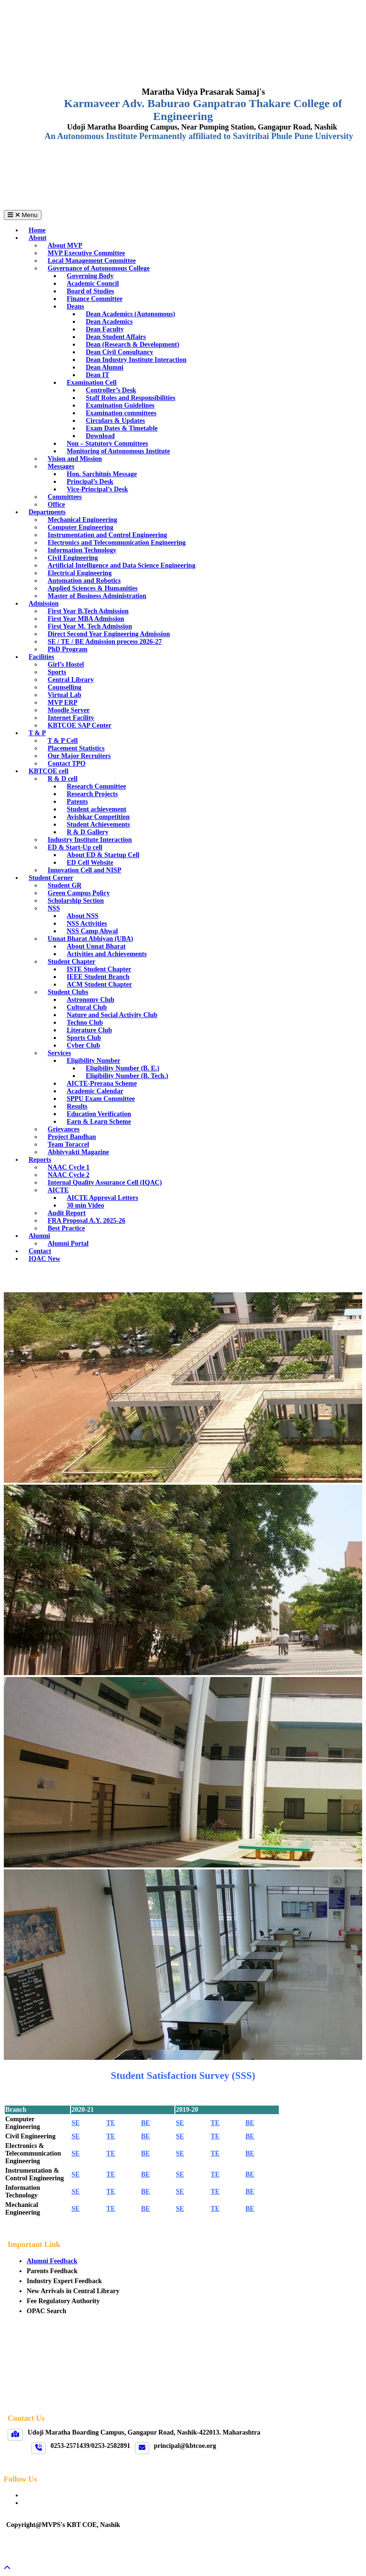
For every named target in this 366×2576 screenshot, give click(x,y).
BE (145, 2123)
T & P (37, 733)
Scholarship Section (76, 900)
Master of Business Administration (97, 595)
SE (75, 2123)
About (37, 237)
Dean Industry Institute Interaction (136, 359)
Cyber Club (83, 1045)
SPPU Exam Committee (101, 1098)
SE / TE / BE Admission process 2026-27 (105, 641)
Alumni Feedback (52, 2261)
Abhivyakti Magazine (78, 1152)
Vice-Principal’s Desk (97, 489)
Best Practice (66, 1228)
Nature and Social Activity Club (112, 1014)
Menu (23, 215)
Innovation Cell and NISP (84, 870)
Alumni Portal (68, 1243)
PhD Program (67, 649)
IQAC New (45, 1258)
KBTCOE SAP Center (80, 725)
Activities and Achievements (107, 954)
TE (110, 2123)
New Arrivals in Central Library (73, 2291)
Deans (75, 306)
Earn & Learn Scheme (99, 1121)
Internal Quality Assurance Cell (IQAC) (105, 1182)
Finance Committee (94, 298)
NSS (54, 908)
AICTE (58, 1190)
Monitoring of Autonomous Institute (118, 451)
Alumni (39, 1235)
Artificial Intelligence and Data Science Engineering (121, 565)
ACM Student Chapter (99, 984)
